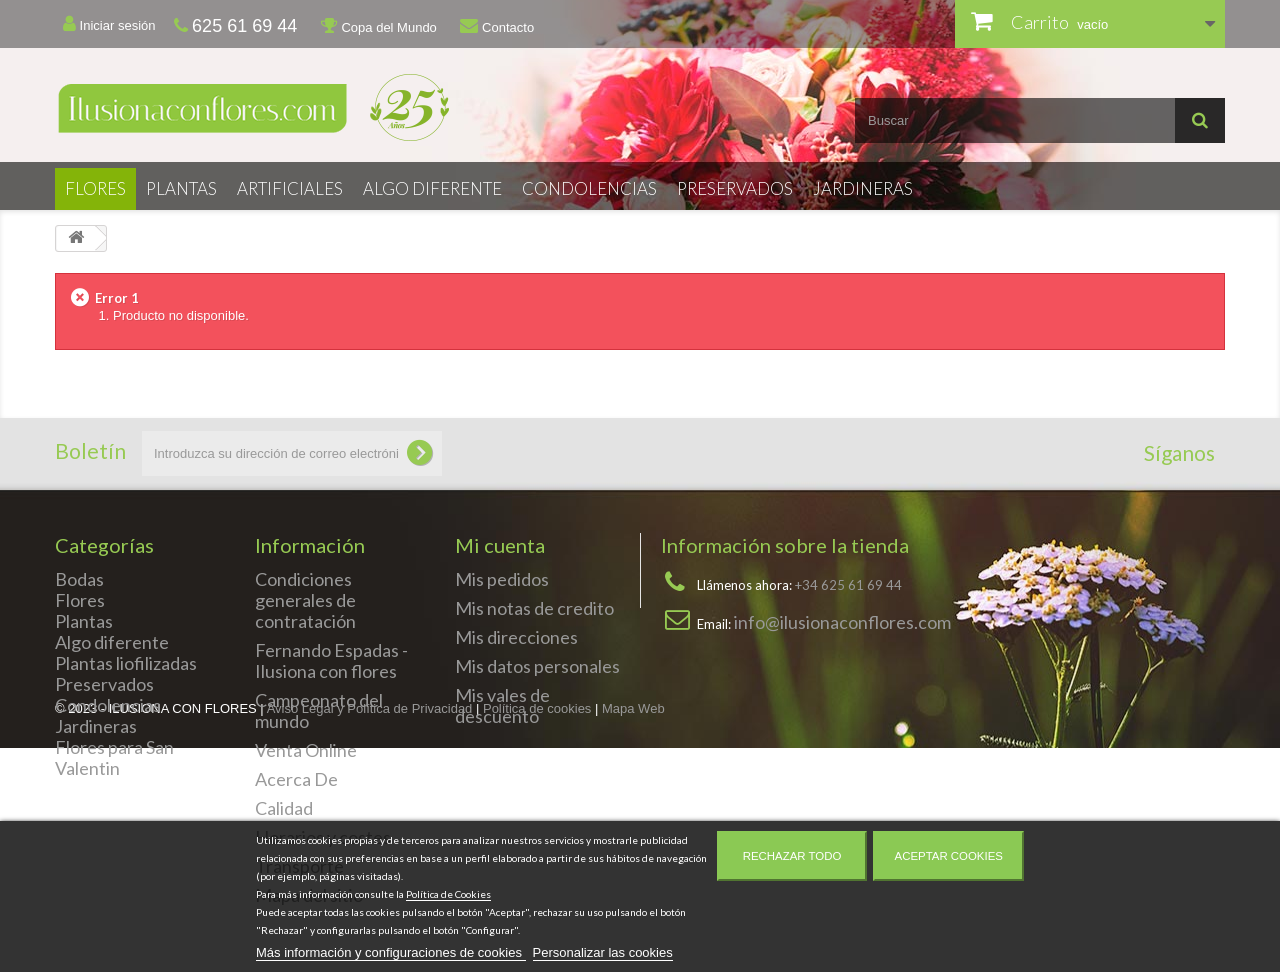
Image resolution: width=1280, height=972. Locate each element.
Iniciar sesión (109, 24)
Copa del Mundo (379, 26)
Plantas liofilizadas (126, 663)
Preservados (735, 188)
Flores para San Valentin (114, 757)
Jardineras (863, 188)
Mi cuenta (500, 545)
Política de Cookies (448, 894)
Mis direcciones (516, 637)
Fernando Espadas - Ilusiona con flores (331, 660)
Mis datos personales (537, 666)
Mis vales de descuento (502, 705)
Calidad (284, 808)
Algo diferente (432, 188)
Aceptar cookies (949, 856)
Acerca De (296, 779)
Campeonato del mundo (319, 710)
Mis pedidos (502, 579)
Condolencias (589, 188)
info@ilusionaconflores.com (842, 622)
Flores (95, 188)
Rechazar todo (792, 856)
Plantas (181, 188)
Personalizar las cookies (603, 952)
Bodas (79, 579)
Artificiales (290, 188)
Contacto (497, 26)
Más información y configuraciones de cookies (391, 952)
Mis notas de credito (534, 608)
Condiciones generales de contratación (305, 600)
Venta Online (306, 750)
